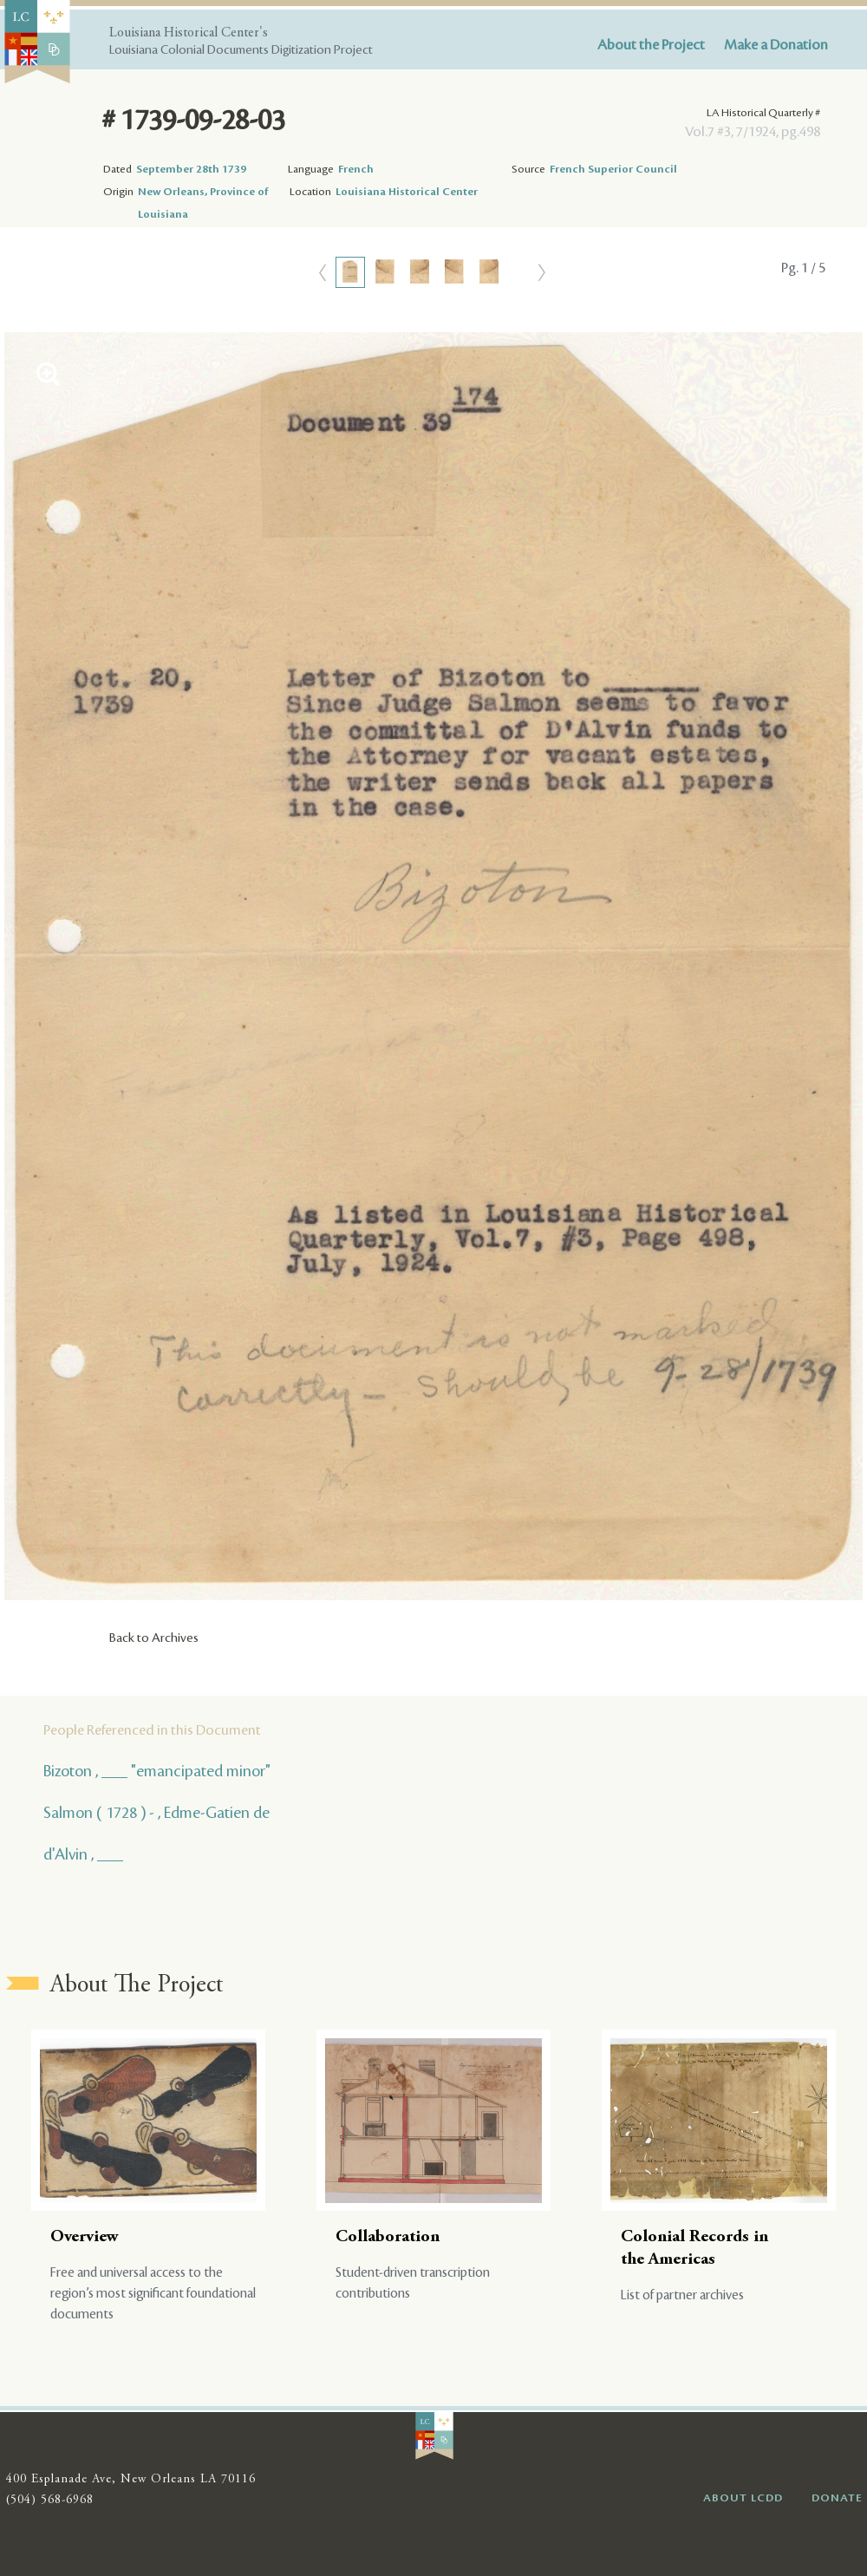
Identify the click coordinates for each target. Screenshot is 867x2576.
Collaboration (388, 2237)
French (356, 169)
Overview (84, 2237)
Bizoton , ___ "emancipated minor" (157, 1771)
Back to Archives (154, 1638)
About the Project (651, 45)
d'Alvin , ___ (83, 1854)
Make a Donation (776, 45)
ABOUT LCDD (743, 2498)
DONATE (837, 2498)
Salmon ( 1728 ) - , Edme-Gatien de (156, 1812)
